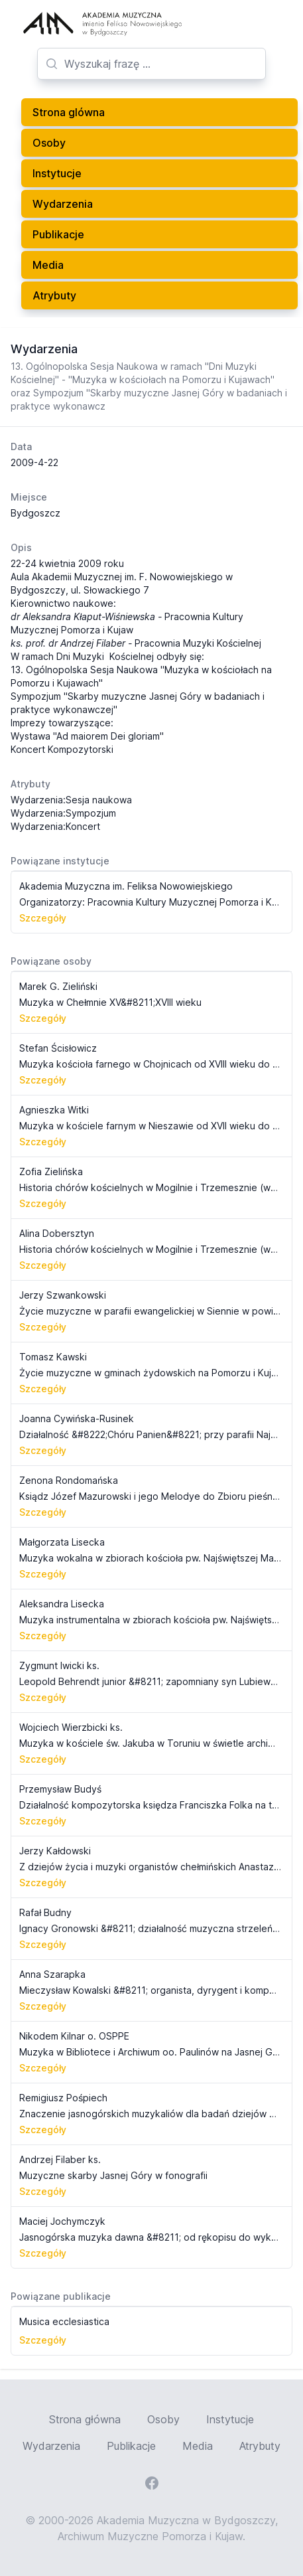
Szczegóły (42, 918)
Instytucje (57, 173)
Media (48, 265)
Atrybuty (54, 295)
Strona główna (85, 2419)
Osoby (49, 142)
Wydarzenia (62, 203)
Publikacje (58, 234)
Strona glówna (68, 112)
